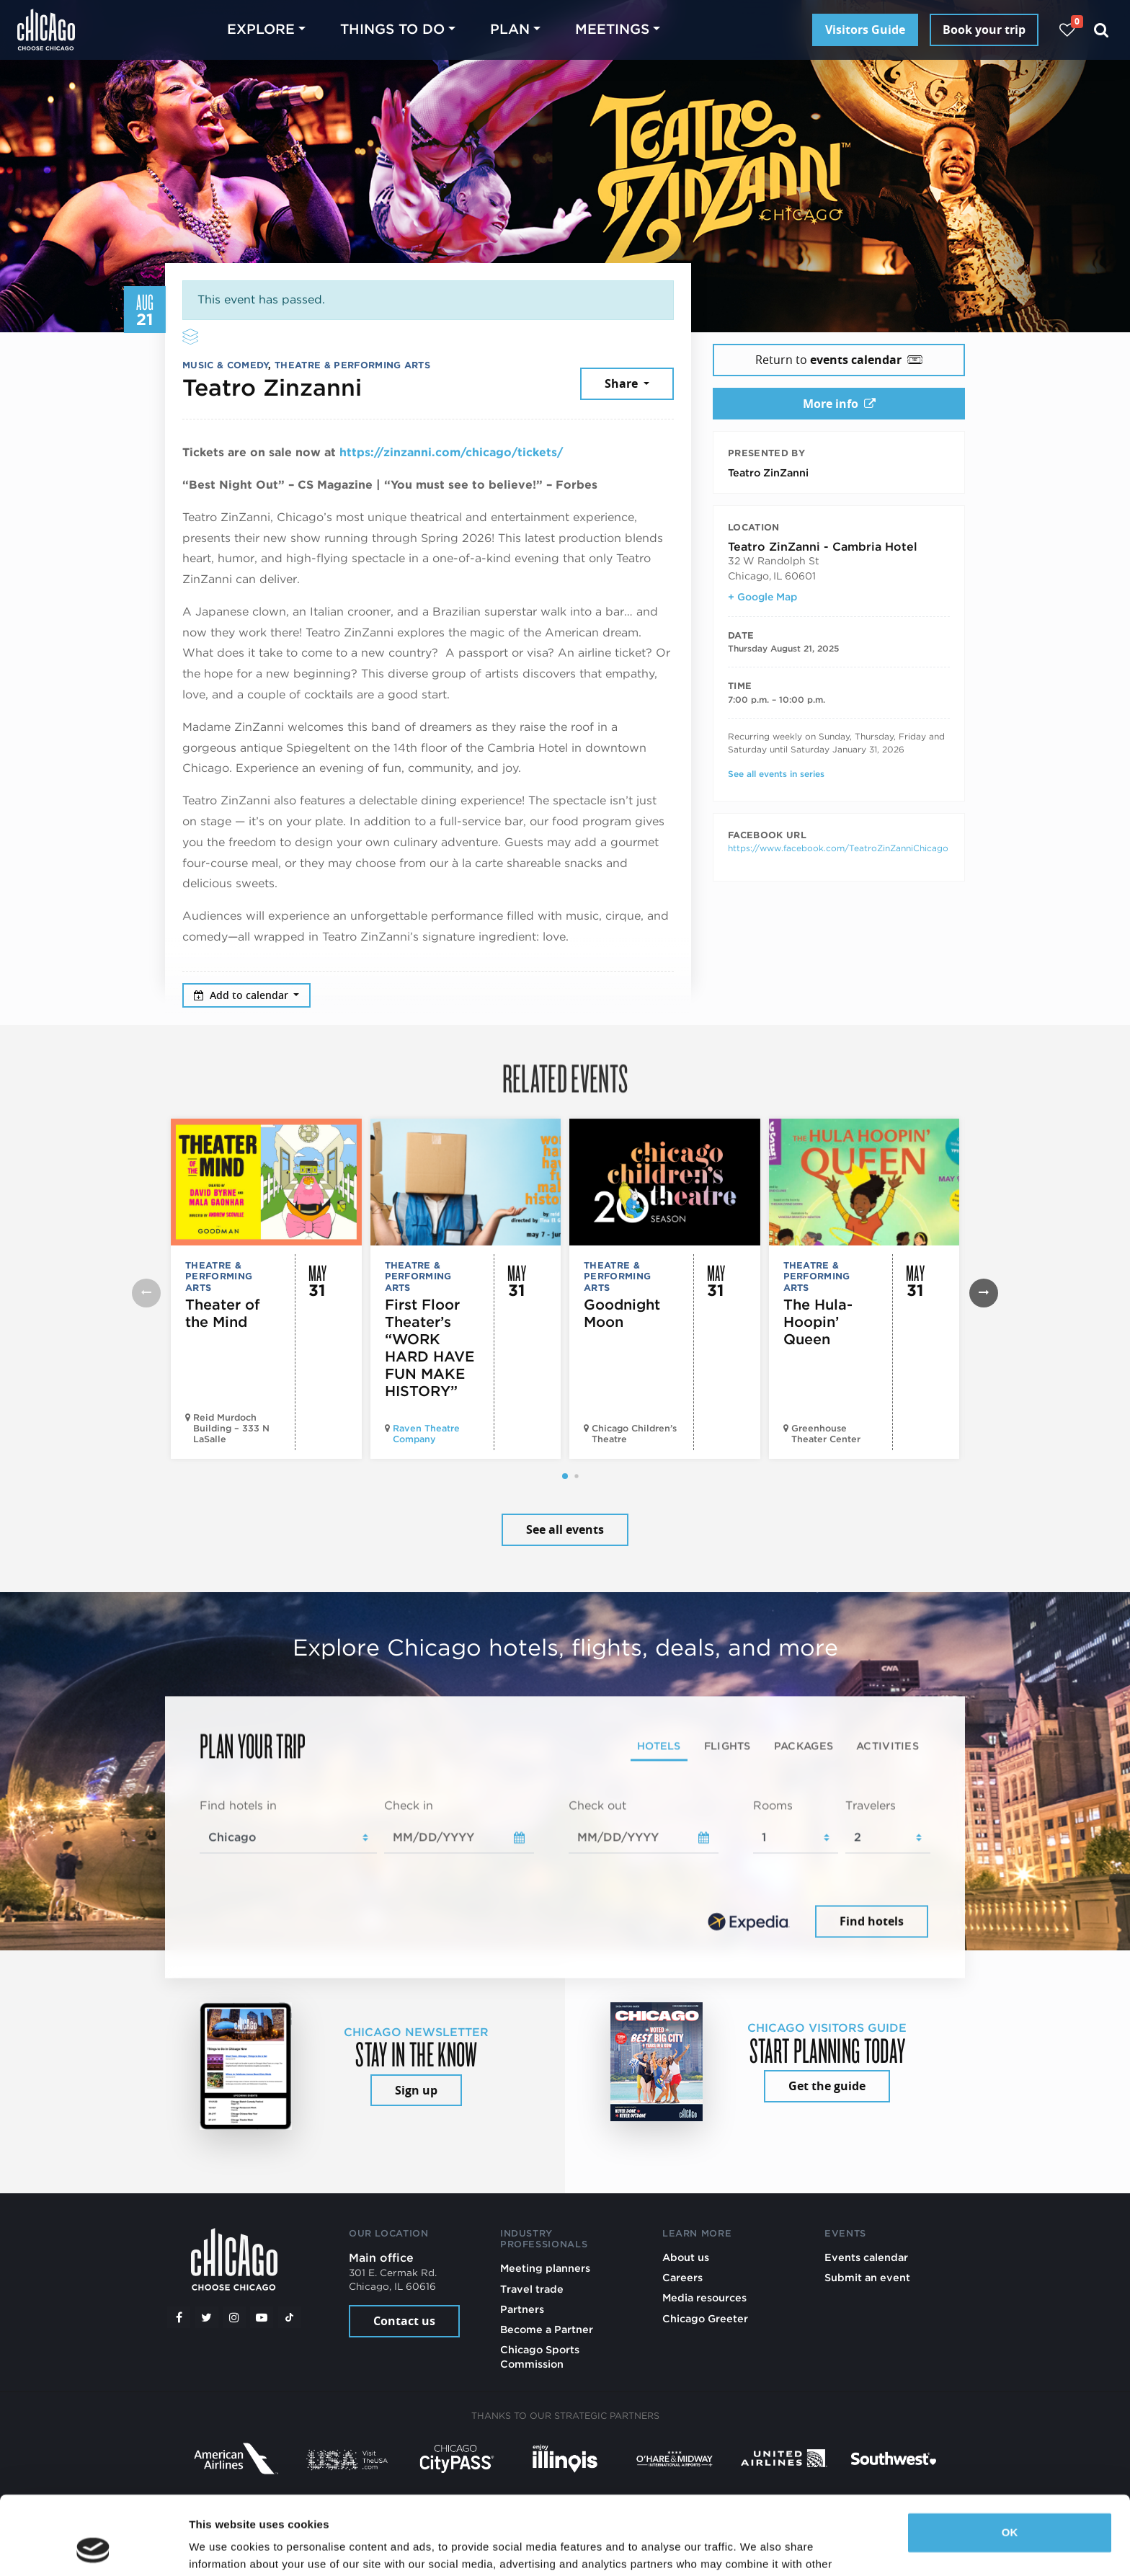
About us (685, 2257)
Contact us (404, 2321)
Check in (408, 1806)
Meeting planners (545, 2268)
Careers (682, 2277)
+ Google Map (762, 597)
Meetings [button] (612, 29)
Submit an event (867, 2277)
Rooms (773, 1806)
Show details (222, 2547)
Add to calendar (242, 995)
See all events (565, 1529)
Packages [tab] (803, 1746)
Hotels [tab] (659, 1746)
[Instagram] (234, 2317)
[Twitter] (206, 2317)
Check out (597, 1806)
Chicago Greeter (705, 2318)
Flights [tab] (727, 1746)
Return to (838, 360)
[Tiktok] (289, 2317)
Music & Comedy (225, 365)
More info (839, 404)
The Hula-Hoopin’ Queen (818, 1322)
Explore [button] (261, 29)
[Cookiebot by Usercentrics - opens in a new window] (93, 2548)
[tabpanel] (565, 1869)
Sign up (416, 2090)
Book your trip (984, 29)
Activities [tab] (887, 1746)
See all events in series (776, 773)
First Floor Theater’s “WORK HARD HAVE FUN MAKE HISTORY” (429, 1348)
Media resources (704, 2297)
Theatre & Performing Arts (352, 365)
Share (623, 383)
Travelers (870, 1806)
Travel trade (532, 2289)
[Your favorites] (1067, 30)
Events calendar (866, 2257)
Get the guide (827, 2086)
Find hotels (872, 1921)
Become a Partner (546, 2329)
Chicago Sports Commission (539, 2356)
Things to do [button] (392, 29)
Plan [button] (510, 29)
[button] (565, 1476)
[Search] (1101, 30)
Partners (522, 2309)
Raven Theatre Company (426, 1433)
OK (1010, 2459)
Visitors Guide (865, 29)
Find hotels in (238, 1806)
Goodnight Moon (622, 1313)
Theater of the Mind (222, 1313)
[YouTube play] (261, 2317)
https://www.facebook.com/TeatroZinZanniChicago (838, 848)
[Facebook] (178, 2317)
